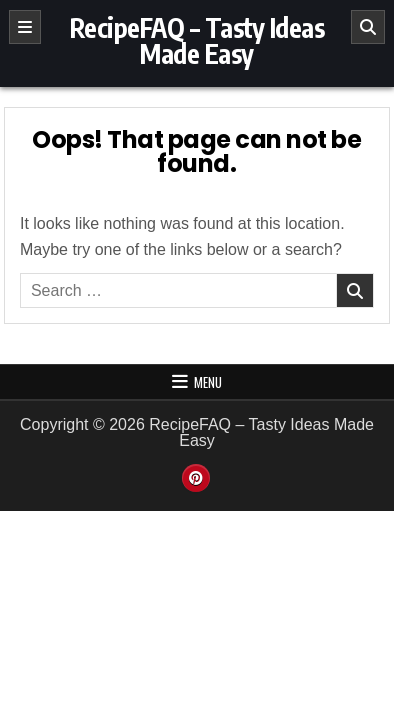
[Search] (368, 27)
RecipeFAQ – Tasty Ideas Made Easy (197, 40)
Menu (208, 382)
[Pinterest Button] (196, 478)
